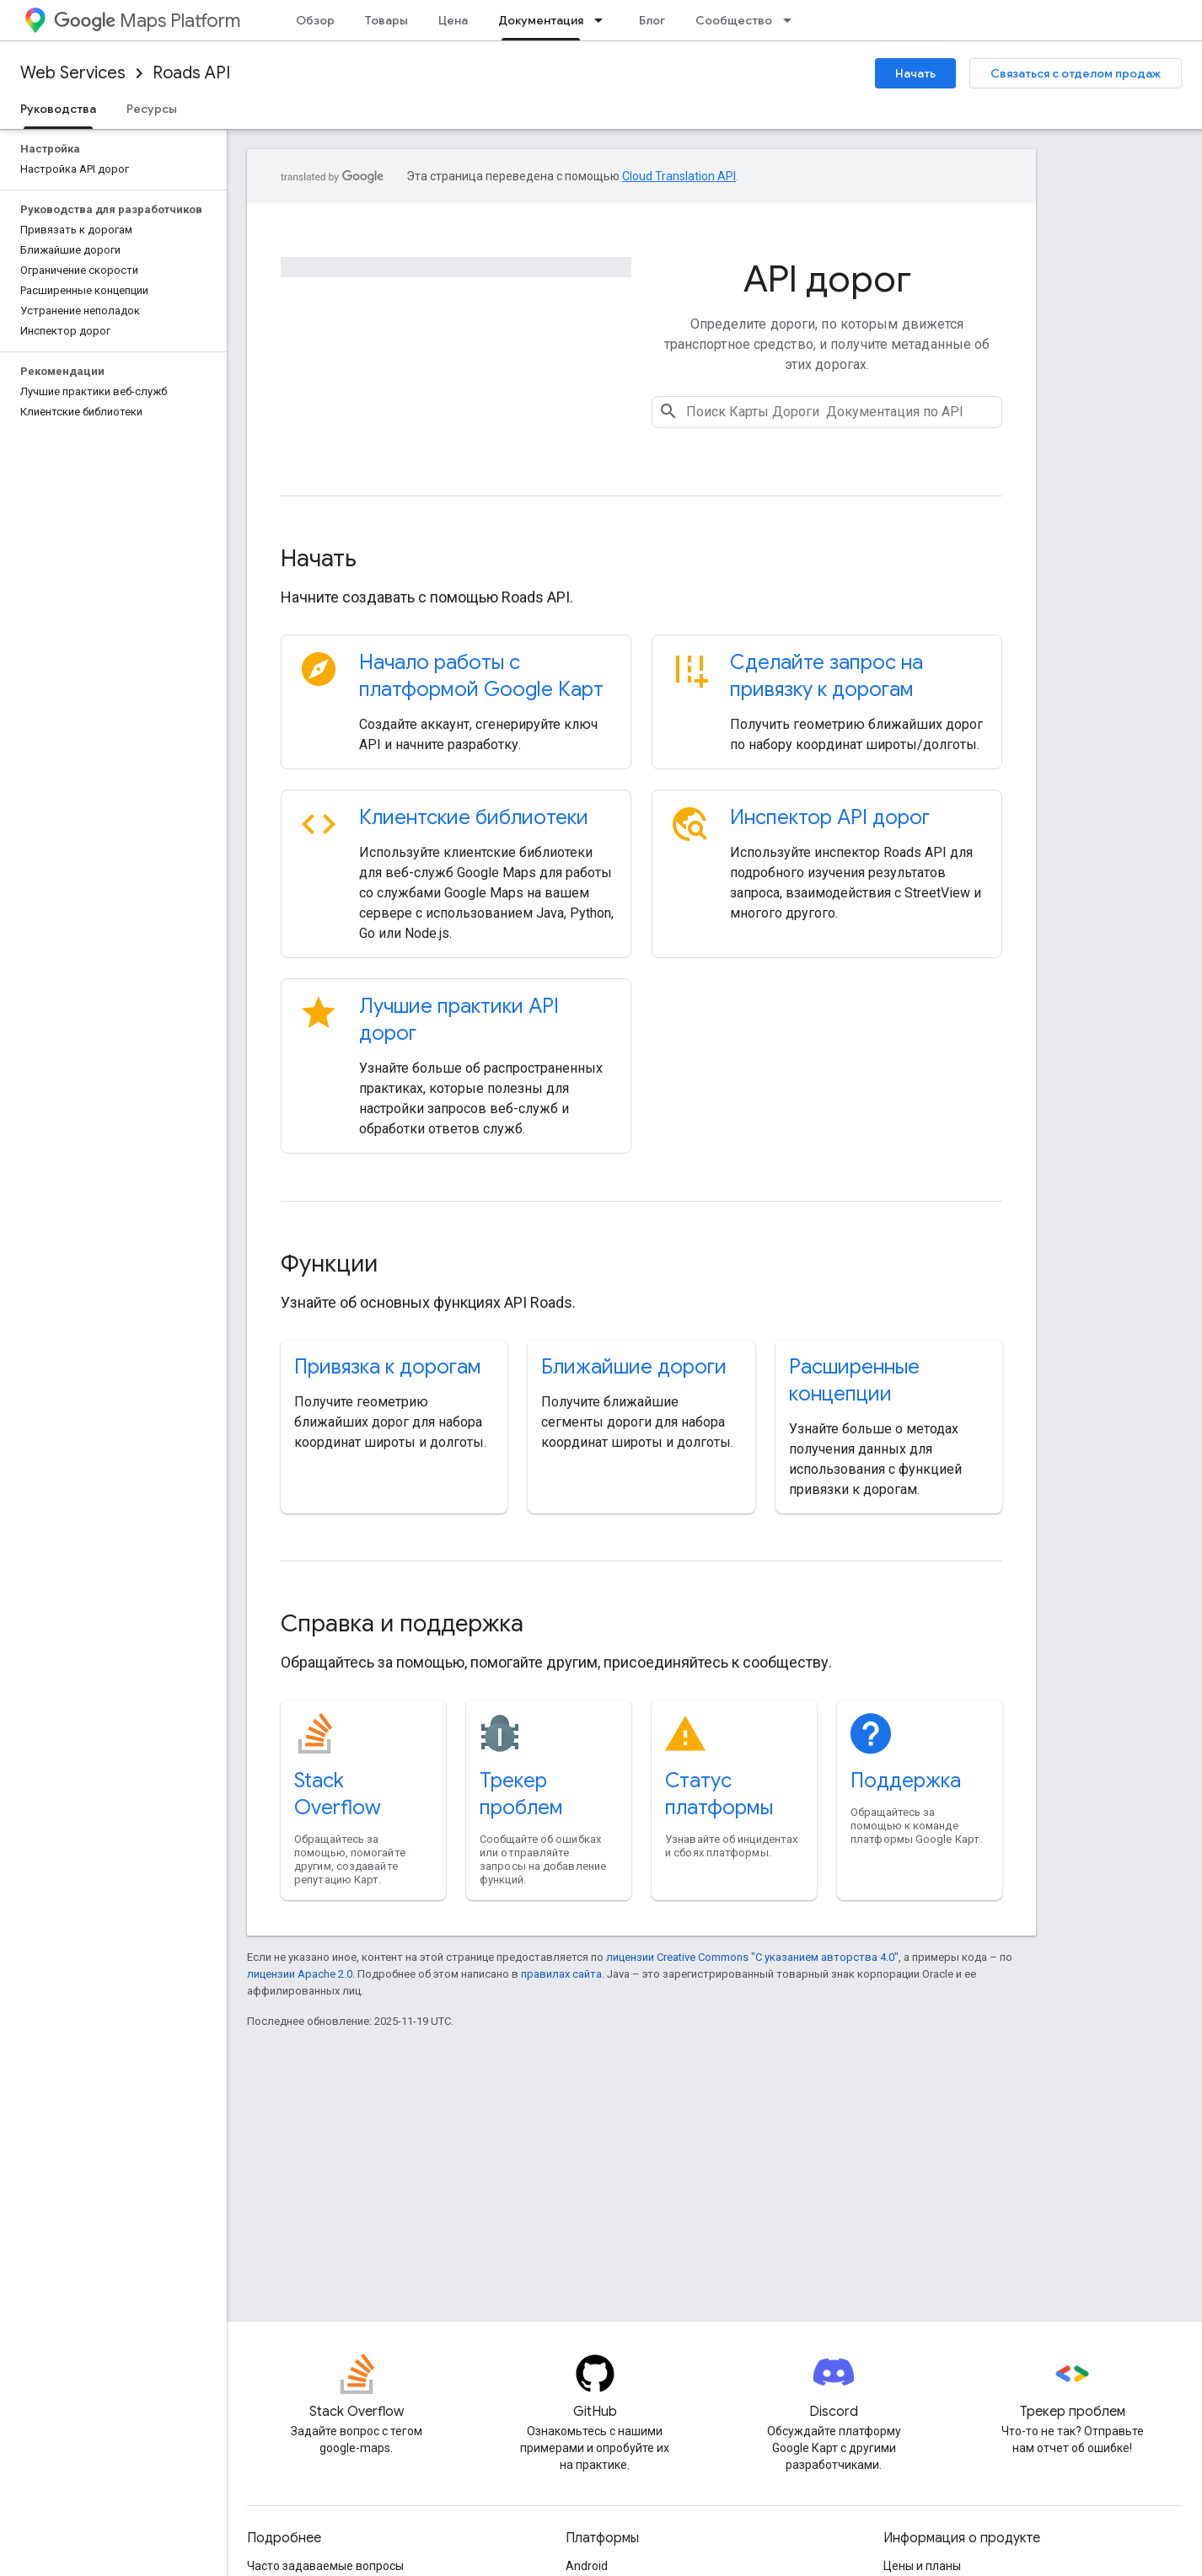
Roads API (191, 72)
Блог (652, 20)
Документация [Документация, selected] (540, 20)
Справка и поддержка (402, 1623)
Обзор (315, 20)
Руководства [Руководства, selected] (58, 108)
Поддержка (906, 1780)
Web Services (73, 72)
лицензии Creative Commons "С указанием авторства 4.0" (752, 1957)
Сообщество (733, 20)
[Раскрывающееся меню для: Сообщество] (792, 20)
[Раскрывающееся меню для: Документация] (603, 20)
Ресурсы (151, 108)
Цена (453, 20)
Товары (386, 20)
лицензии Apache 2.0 (299, 1974)
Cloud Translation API (679, 176)
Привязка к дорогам (387, 1366)
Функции (329, 1263)
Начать (915, 73)
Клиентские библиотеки (473, 817)
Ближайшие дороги (634, 1366)
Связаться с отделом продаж (1075, 73)
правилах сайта (561, 1974)
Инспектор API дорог (830, 817)
